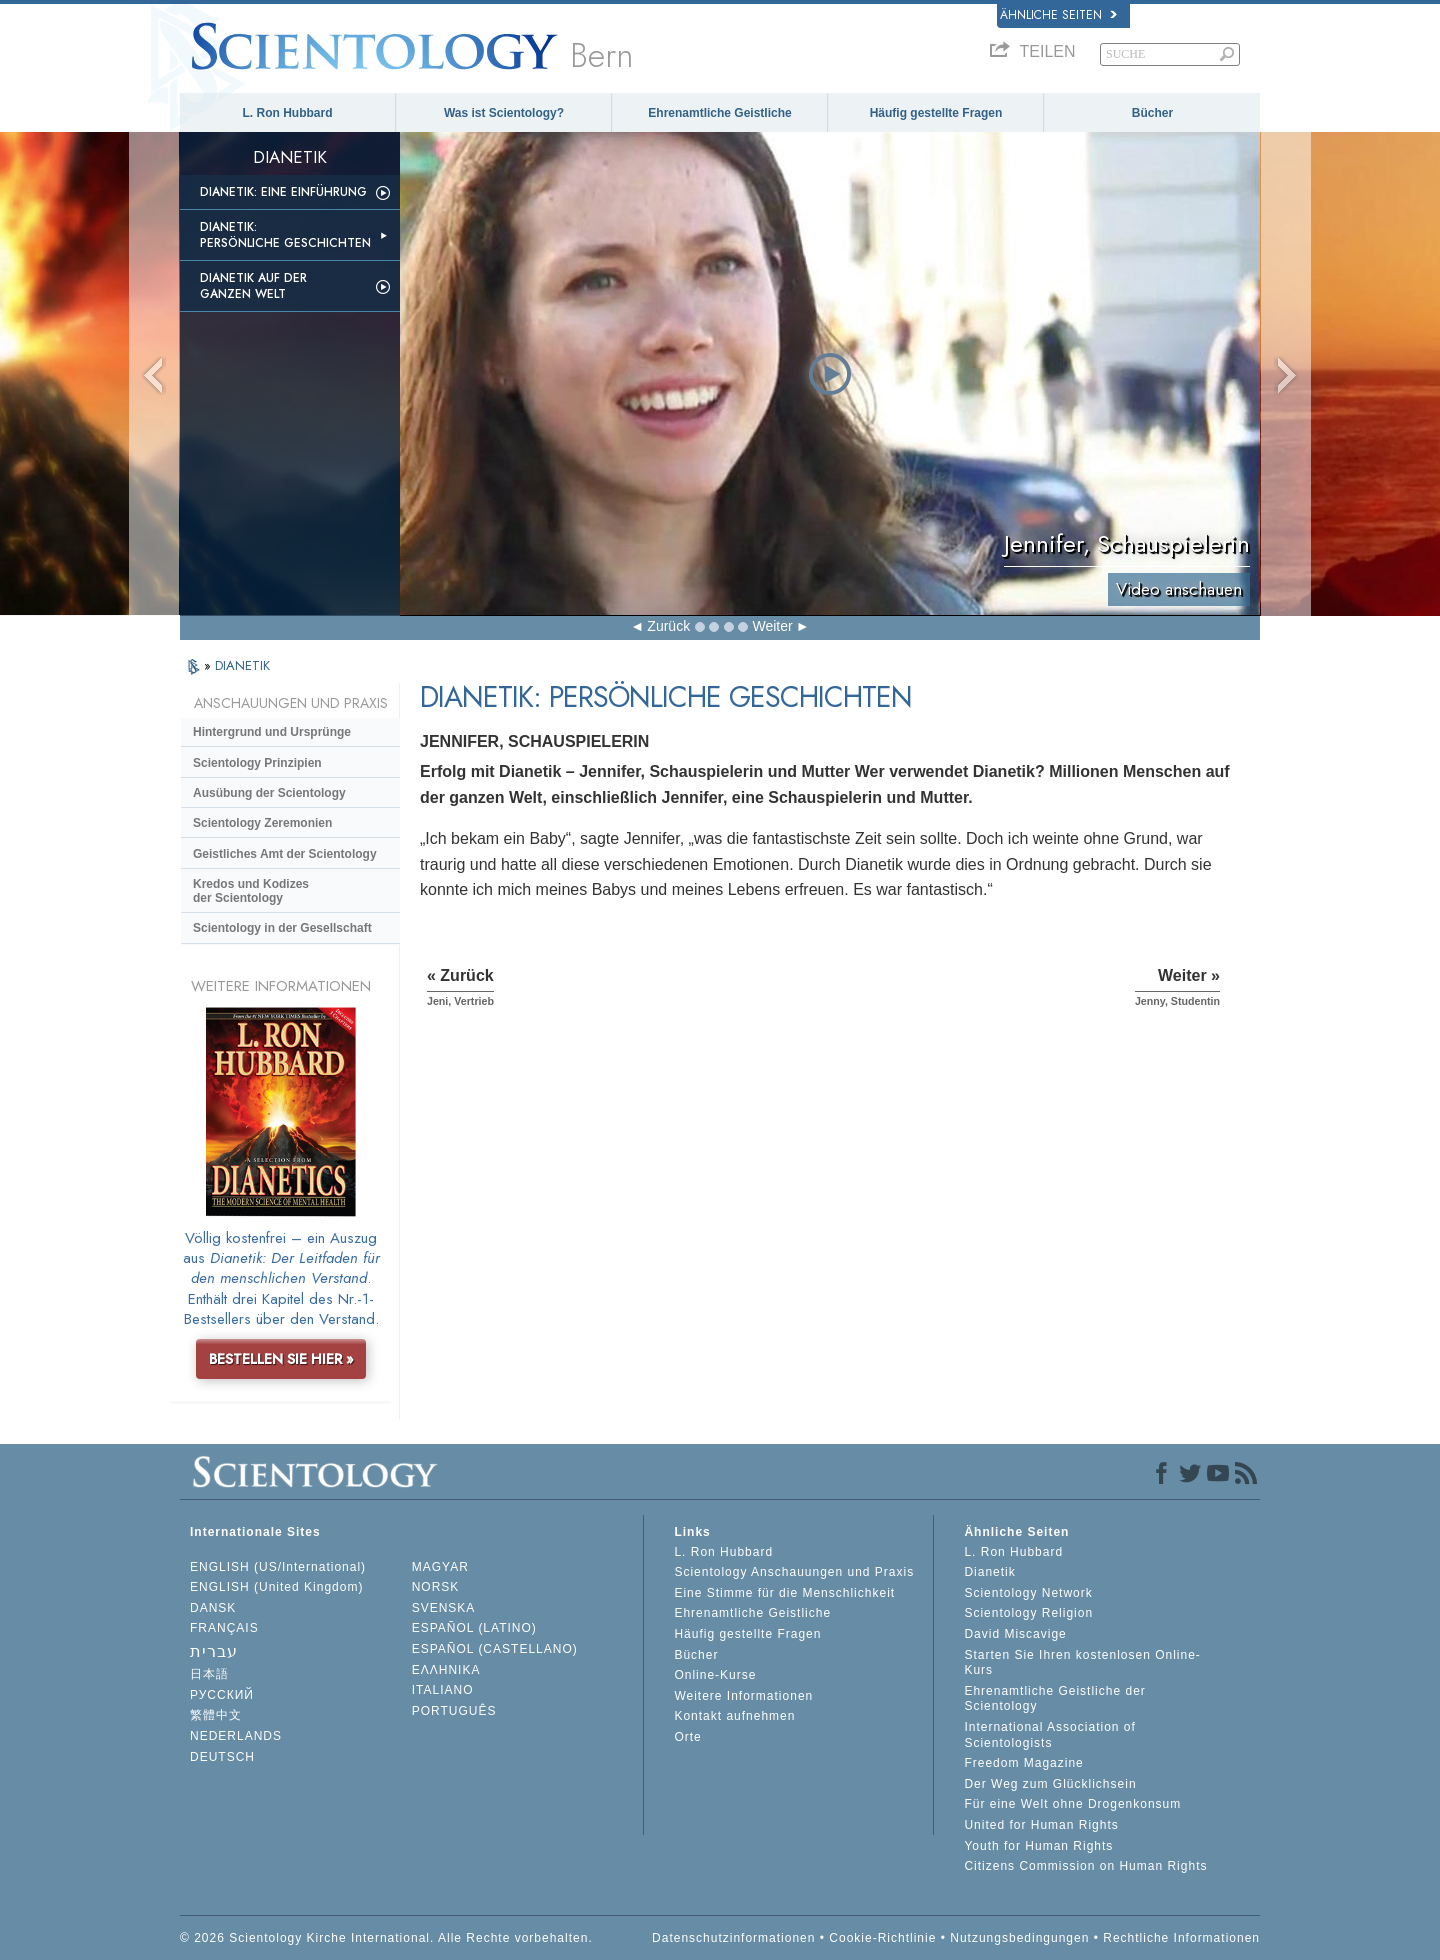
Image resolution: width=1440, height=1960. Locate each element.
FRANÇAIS (224, 1628)
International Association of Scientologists (1049, 1735)
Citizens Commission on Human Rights (1085, 1866)
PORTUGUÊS (454, 1711)
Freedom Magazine (1023, 1763)
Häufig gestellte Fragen (936, 113)
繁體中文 (216, 1715)
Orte (687, 1737)
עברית (214, 1651)
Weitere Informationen (743, 1696)
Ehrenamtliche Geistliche (719, 113)
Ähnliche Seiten (1058, 15)
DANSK (213, 1608)
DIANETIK (242, 665)
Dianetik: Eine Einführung (283, 192)
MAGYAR (440, 1567)
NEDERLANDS (236, 1736)
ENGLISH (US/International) (278, 1567)
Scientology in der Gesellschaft (282, 928)
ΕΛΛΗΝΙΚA (446, 1670)
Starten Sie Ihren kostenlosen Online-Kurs (1082, 1663)
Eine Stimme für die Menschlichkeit (784, 1593)
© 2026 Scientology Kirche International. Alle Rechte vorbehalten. (386, 1938)
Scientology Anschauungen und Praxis (794, 1572)
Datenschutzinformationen (733, 1938)
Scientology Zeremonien (262, 823)
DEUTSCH (222, 1757)
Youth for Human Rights (1038, 1846)
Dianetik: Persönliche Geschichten (285, 235)
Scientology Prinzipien (257, 763)
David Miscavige (1015, 1634)
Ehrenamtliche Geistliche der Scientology (1054, 1699)
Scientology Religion (1028, 1613)
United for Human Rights (1041, 1825)
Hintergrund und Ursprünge (272, 732)
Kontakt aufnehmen (734, 1716)
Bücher (1152, 113)
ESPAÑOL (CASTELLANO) (495, 1649)
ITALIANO (443, 1690)
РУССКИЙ (222, 1695)
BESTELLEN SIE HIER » (281, 1359)
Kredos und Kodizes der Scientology (251, 891)
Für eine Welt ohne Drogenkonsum (1072, 1804)
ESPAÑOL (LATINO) (474, 1628)
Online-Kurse (715, 1675)
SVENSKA (444, 1608)
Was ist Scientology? (504, 113)
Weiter (772, 626)
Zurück (668, 626)
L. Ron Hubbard (288, 113)
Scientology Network (1028, 1593)
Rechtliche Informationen (1181, 1938)
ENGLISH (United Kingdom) (276, 1587)
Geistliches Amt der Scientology (285, 854)
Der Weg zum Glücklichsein (1050, 1784)
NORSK (436, 1587)
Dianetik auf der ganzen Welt (253, 286)
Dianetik (989, 1572)
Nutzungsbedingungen (1019, 1938)
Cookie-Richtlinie (882, 1938)
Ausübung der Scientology (269, 793)
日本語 (209, 1674)
